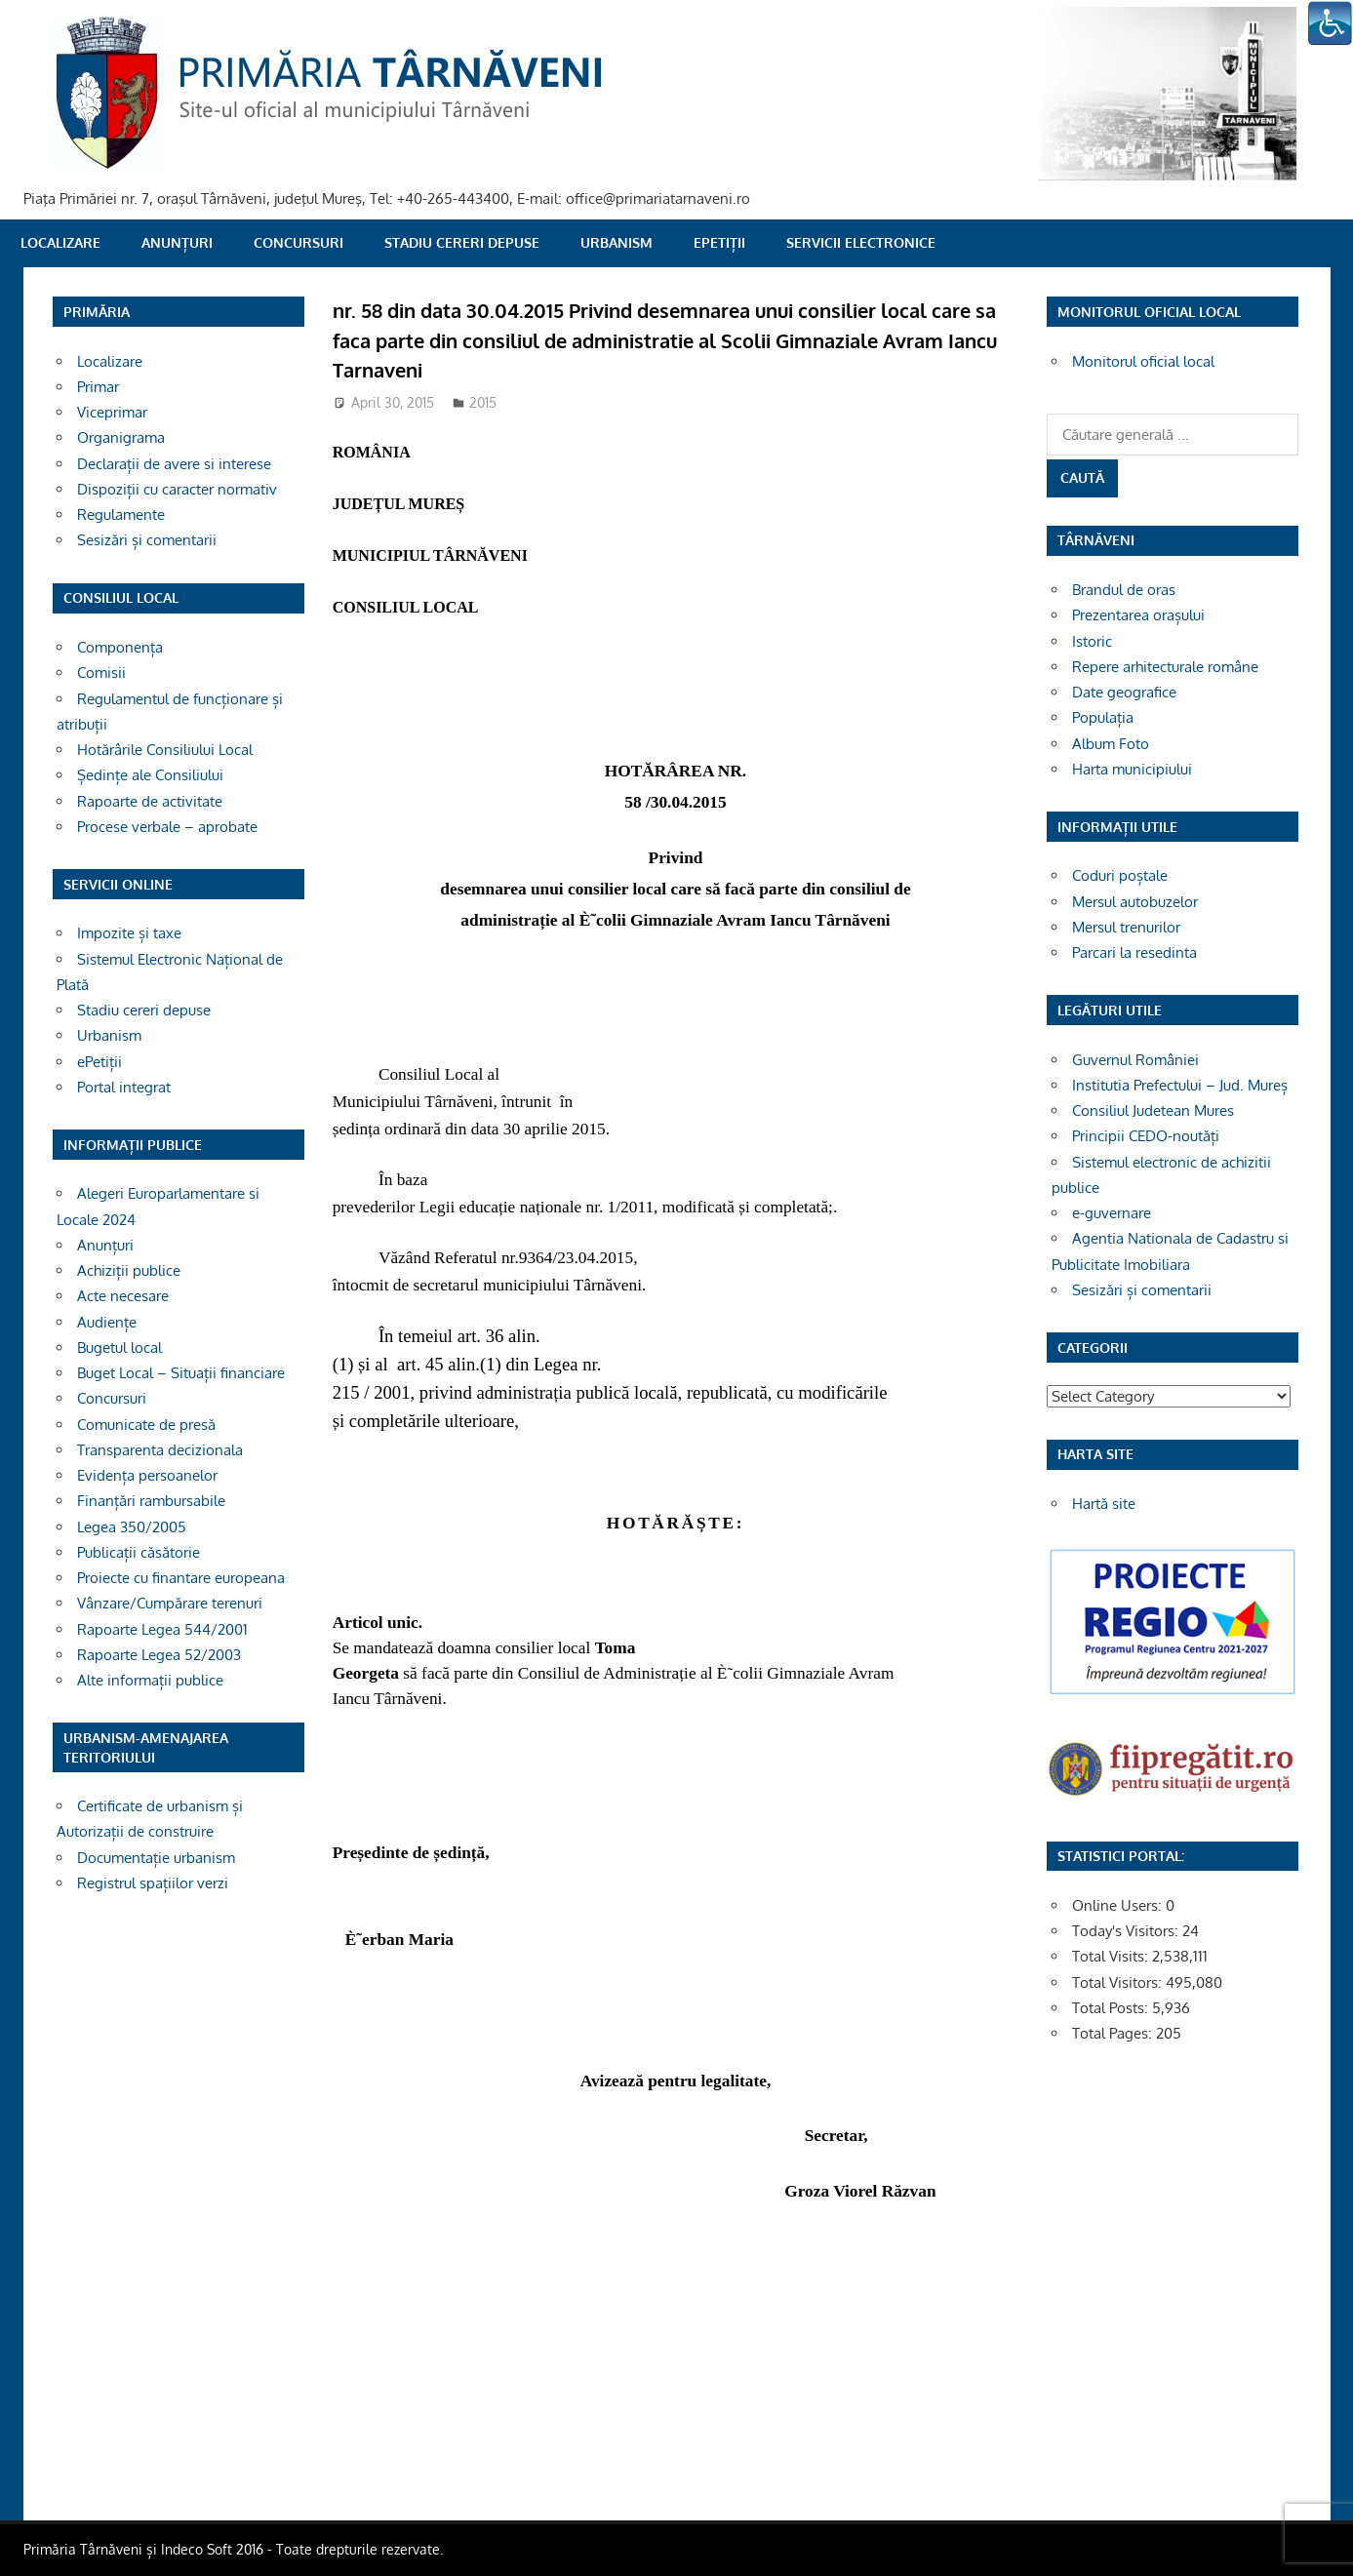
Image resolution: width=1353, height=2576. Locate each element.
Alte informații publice (150, 1680)
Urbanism (616, 242)
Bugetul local (119, 1347)
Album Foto (1110, 743)
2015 (483, 402)
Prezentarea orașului (1138, 615)
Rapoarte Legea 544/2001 (162, 1629)
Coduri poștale (1120, 875)
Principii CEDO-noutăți (1145, 1136)
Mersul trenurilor (1126, 927)
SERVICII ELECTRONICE (860, 242)
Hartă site (1103, 1503)
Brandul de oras (1123, 589)
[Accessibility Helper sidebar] (1329, 23)
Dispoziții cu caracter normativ (177, 489)
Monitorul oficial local (1143, 361)
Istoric (1092, 641)
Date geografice (1124, 692)
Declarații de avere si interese (174, 464)
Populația (1103, 717)
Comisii (101, 672)
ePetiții (719, 242)
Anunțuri (177, 242)
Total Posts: (1112, 2008)
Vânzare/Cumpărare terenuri (169, 1603)
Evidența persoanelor (147, 1475)
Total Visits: (1112, 1956)
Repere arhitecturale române (1165, 666)
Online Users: (1119, 1905)
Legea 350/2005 (131, 1527)
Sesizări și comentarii (147, 540)
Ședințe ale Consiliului (150, 775)
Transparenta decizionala (160, 1450)
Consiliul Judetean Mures (1153, 1110)
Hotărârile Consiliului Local (165, 749)
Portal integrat (124, 1087)
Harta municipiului (1132, 769)
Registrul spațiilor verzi (152, 1883)
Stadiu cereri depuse (461, 242)
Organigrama (121, 437)
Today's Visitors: (1127, 1931)
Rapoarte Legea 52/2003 (159, 1654)
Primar (98, 386)
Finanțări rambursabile (151, 1500)
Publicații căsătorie (138, 1552)
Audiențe (107, 1322)
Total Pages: (1114, 2033)
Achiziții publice (128, 1270)
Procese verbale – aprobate (167, 826)
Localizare (60, 242)
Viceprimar (112, 412)
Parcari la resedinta (1134, 952)
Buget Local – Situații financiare (181, 1373)
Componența (120, 647)
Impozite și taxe (129, 933)
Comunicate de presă (146, 1424)
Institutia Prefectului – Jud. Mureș (1180, 1085)
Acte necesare (123, 1296)
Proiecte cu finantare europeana (181, 1577)
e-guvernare (1111, 1213)
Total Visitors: (1119, 1982)
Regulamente (121, 514)
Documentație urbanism (156, 1857)
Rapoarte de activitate (149, 801)
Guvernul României (1135, 1059)
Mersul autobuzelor (1135, 901)
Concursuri (298, 242)
